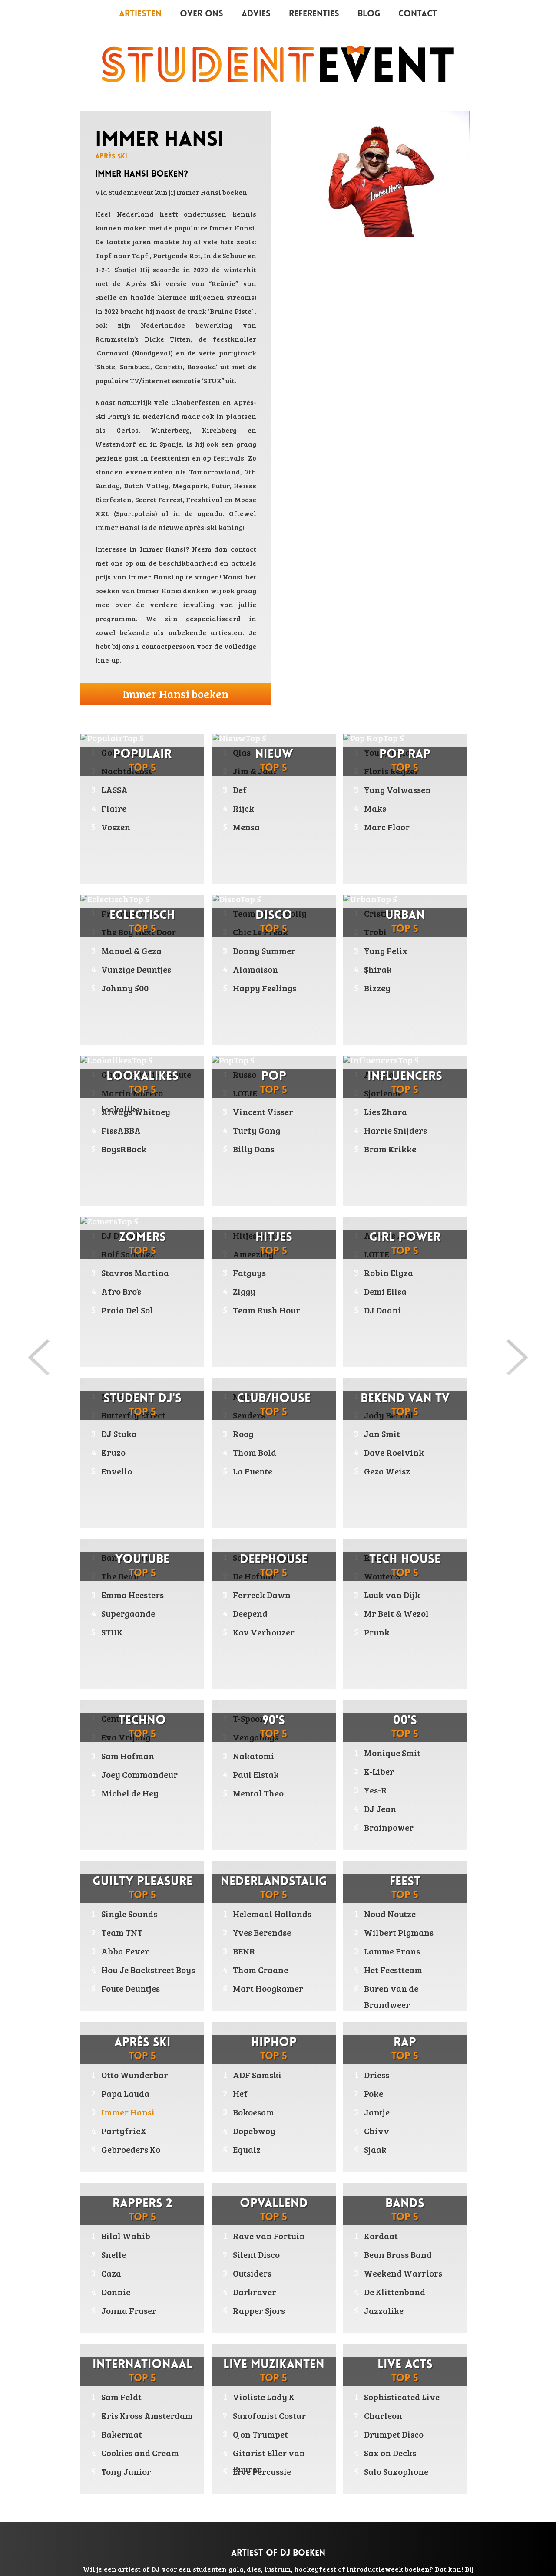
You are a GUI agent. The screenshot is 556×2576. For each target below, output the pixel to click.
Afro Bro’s (121, 1291)
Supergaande (128, 1648)
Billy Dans (254, 1149)
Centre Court (127, 1753)
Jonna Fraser (128, 2310)
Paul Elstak (256, 1809)
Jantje (377, 2112)
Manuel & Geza (131, 950)
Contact (417, 14)
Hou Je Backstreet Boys (148, 1970)
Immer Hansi (232, 227)
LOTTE (376, 1288)
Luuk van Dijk (392, 1629)
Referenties (314, 14)
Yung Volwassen (397, 789)
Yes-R (375, 1790)
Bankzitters (125, 1592)
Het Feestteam (393, 1970)
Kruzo (113, 1486)
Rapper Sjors (259, 2310)
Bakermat (121, 2434)
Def (240, 789)
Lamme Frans (392, 1951)
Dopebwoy (254, 2131)
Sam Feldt (121, 2397)
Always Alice (391, 1269)
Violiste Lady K (264, 2397)
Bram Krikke (390, 1149)
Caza (111, 2273)
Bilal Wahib (125, 2236)
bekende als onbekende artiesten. (182, 632)
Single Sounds (129, 1914)
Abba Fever (125, 1951)
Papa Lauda (125, 2093)
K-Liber (379, 1771)
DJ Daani (382, 1344)
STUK (111, 1666)
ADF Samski (257, 2075)
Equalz (247, 2149)
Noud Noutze (390, 1914)
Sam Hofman (127, 1790)
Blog (368, 14)
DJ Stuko (118, 1468)
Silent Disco (256, 2254)
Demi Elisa (385, 1325)
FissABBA (121, 1130)
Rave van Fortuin (269, 2236)
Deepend (250, 1648)
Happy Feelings (264, 988)
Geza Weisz (387, 1505)
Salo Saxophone (396, 2471)
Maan (376, 1431)
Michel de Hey (130, 1827)
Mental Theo (258, 1827)
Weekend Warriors (403, 2273)
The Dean (120, 1610)
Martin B (119, 1431)
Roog (243, 1468)
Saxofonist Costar (269, 2415)
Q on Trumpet (260, 2434)
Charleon (383, 2415)
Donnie (115, 2292)
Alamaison (255, 969)
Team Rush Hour (266, 1344)
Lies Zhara (385, 1111)
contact (243, 548)
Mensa (246, 827)
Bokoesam (253, 2112)
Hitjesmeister (260, 1269)
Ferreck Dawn (262, 1629)
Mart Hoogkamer (268, 1988)
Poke (373, 2093)
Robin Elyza (388, 1307)
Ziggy (244, 1325)
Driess (376, 2075)
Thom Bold (254, 1486)
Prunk (377, 1666)
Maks (375, 808)
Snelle (113, 2254)
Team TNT (121, 1932)
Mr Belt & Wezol (396, 1648)
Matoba (249, 1431)
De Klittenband (394, 2292)
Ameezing (253, 1288)
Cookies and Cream (140, 2453)
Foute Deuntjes (130, 1988)
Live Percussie (262, 2471)
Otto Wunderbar (134, 2075)
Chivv (376, 2131)
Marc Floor (387, 827)
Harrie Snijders (395, 1130)
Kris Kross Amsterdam (147, 2415)
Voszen (115, 827)
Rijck (243, 808)
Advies (256, 14)
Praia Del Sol (127, 1310)
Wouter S (382, 1610)
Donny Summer (264, 950)
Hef (240, 2093)
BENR (244, 1951)
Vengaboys (255, 1771)
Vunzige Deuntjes (136, 969)
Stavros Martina (135, 1273)
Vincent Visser (263, 1111)
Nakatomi (253, 1790)
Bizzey (377, 988)
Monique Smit (392, 1753)
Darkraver (254, 2292)
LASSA (114, 789)
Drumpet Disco (394, 2434)
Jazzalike (384, 2310)
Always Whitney (135, 1111)
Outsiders (252, 2273)
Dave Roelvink (394, 1486)
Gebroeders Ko (130, 2149)
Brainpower (389, 1827)
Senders (249, 1449)
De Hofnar (254, 1610)
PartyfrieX (123, 2131)
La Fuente (252, 1505)
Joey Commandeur (139, 1809)
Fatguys (249, 1307)
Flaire (113, 808)
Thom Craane (260, 1970)
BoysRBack (123, 1149)
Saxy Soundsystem (270, 1592)
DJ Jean (380, 1809)
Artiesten (140, 14)
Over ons (201, 14)
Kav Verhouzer (264, 1666)
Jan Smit (382, 1468)
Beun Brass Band (398, 2254)
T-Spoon (249, 1753)
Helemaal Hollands (272, 1914)
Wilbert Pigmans (399, 1932)
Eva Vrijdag (125, 1771)
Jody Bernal (389, 1449)
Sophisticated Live (402, 2397)
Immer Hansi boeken (175, 693)
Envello (116, 1505)
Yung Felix (385, 950)
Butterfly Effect (133, 1449)
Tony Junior (126, 2471)
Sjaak (375, 2149)
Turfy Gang (256, 1130)
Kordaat (381, 2236)
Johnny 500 (125, 988)
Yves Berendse (262, 1932)
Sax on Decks (390, 2453)
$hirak (378, 969)
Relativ (379, 1592)
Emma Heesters (132, 1629)
